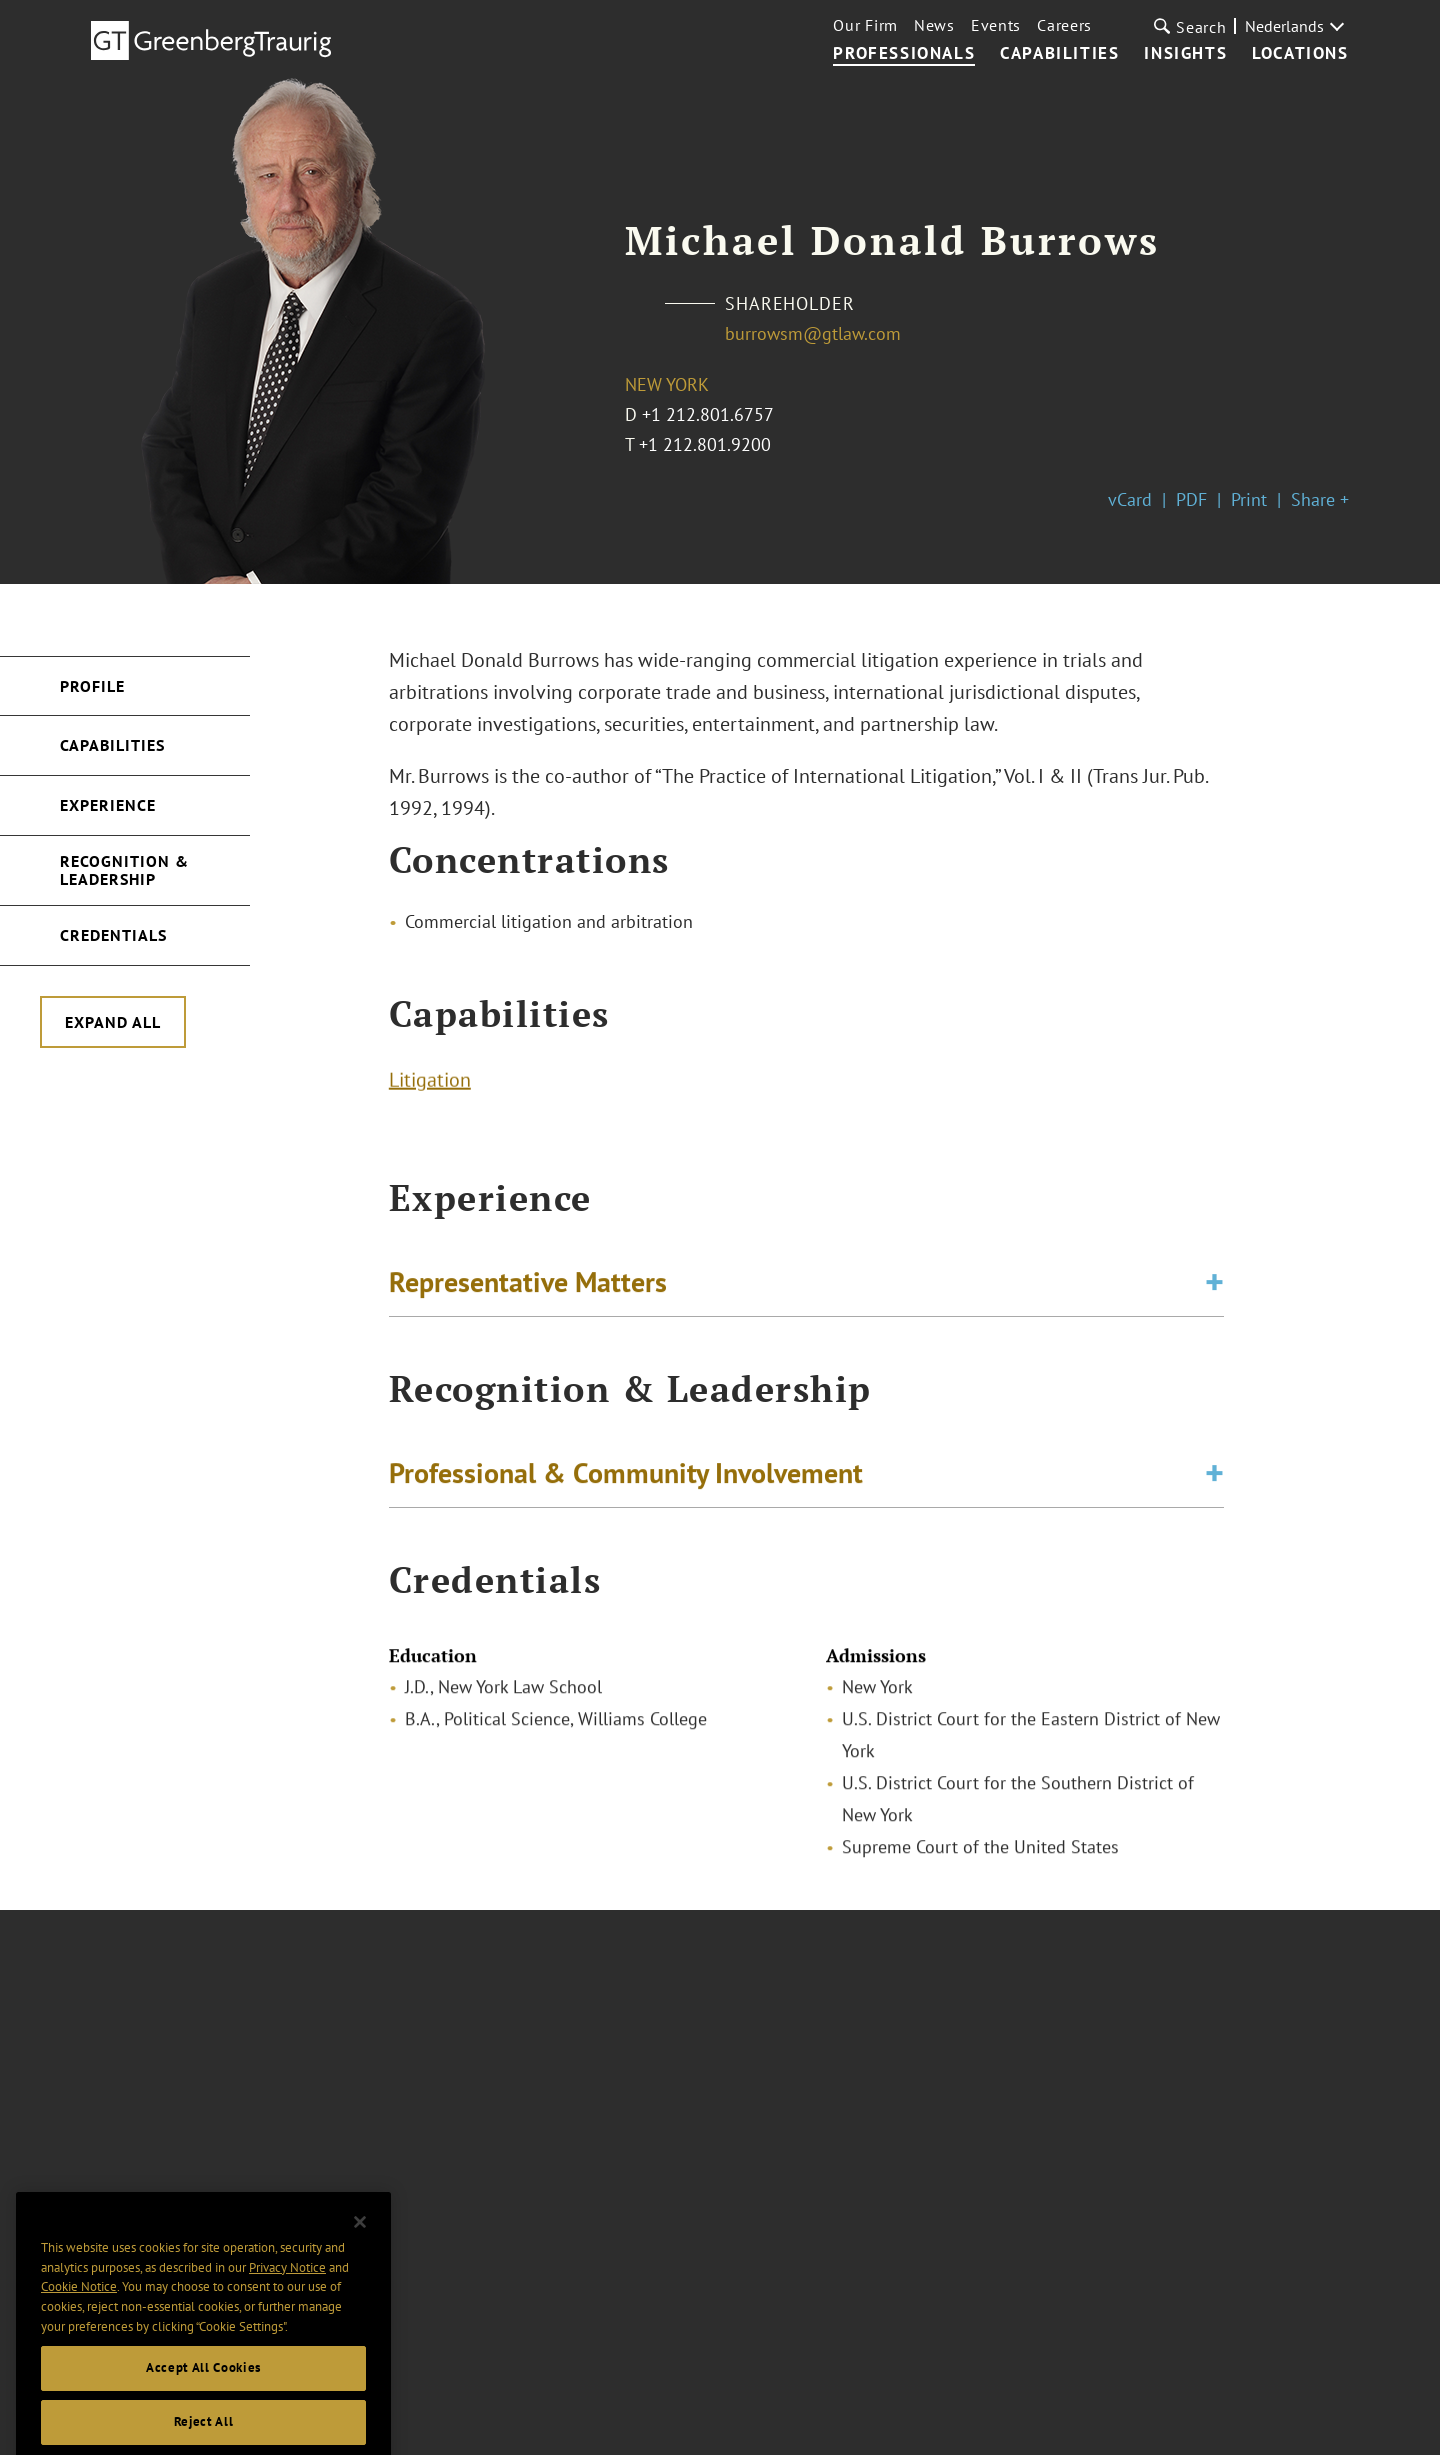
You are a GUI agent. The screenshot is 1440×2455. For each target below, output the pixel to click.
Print (1249, 499)
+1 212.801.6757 (708, 414)
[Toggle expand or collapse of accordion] (1214, 1285)
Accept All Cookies (203, 2387)
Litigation (430, 1082)
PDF (1191, 499)
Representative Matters (528, 1284)
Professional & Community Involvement (626, 1475)
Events (996, 25)
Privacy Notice (287, 2286)
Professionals (904, 54)
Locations (1300, 54)
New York (667, 384)
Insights (1185, 54)
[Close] (360, 2242)
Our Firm (865, 25)
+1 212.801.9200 (705, 444)
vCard (1130, 499)
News (934, 25)
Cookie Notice (79, 2306)
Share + (1320, 499)
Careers (1064, 25)
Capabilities (1059, 54)
